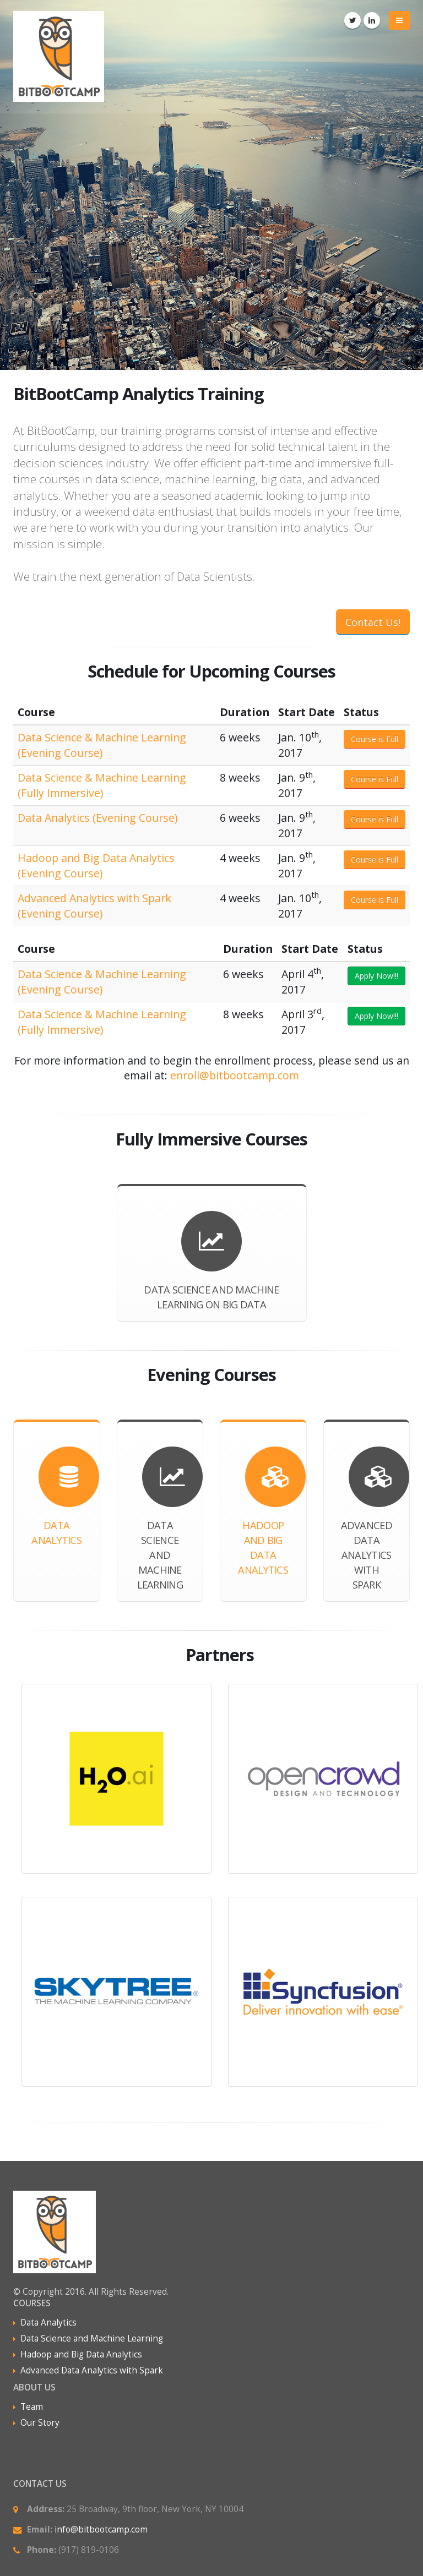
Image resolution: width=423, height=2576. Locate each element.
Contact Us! (372, 622)
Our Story (39, 2422)
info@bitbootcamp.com (101, 2529)
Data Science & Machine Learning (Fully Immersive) (102, 785)
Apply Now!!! (376, 975)
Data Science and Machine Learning (91, 2338)
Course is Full (374, 739)
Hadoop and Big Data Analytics (81, 2354)
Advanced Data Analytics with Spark (91, 2370)
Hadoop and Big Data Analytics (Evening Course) (96, 865)
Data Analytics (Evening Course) (97, 817)
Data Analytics (48, 2322)
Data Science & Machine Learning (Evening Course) (102, 745)
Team (31, 2407)
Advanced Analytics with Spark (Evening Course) (94, 906)
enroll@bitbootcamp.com (234, 1075)
